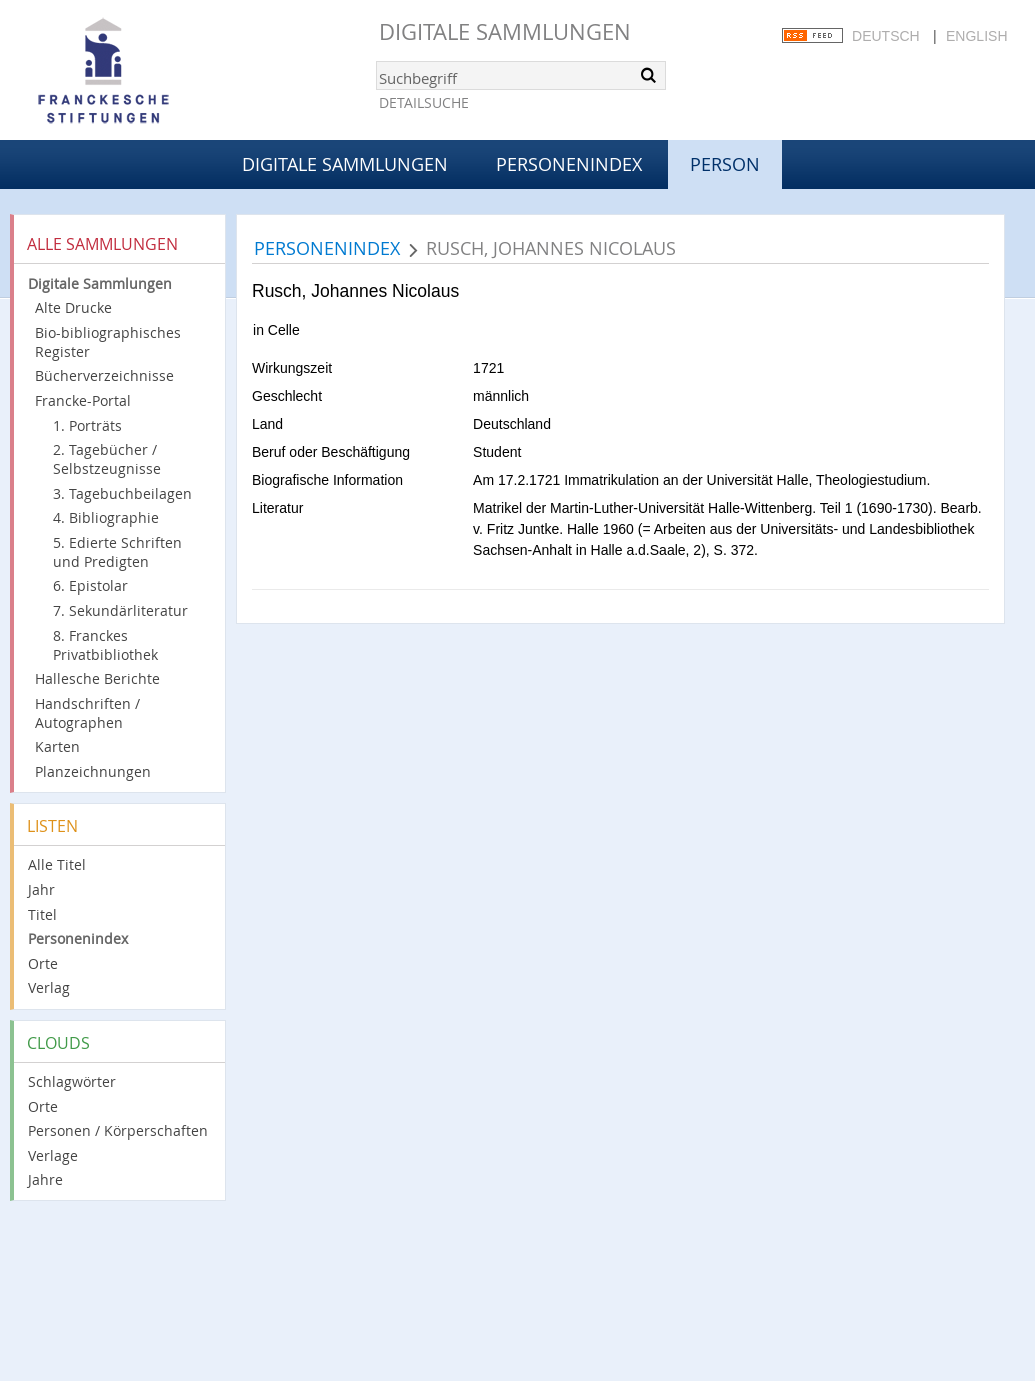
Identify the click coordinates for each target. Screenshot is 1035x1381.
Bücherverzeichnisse (104, 375)
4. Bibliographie (106, 517)
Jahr (41, 889)
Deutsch (886, 36)
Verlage (53, 1155)
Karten (57, 746)
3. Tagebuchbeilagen (122, 493)
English (976, 36)
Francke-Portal (83, 400)
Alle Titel (57, 864)
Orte (43, 963)
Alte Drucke (73, 307)
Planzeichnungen (93, 771)
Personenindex (569, 164)
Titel (42, 914)
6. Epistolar (90, 585)
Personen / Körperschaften (118, 1130)
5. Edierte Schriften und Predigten (117, 552)
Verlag (49, 987)
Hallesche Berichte (97, 678)
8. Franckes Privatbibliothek (105, 645)
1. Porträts (87, 425)
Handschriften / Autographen (87, 713)
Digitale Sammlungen (505, 31)
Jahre (45, 1179)
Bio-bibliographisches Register (108, 342)
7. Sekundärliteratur (120, 610)
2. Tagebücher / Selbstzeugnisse (107, 459)
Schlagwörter (72, 1081)
